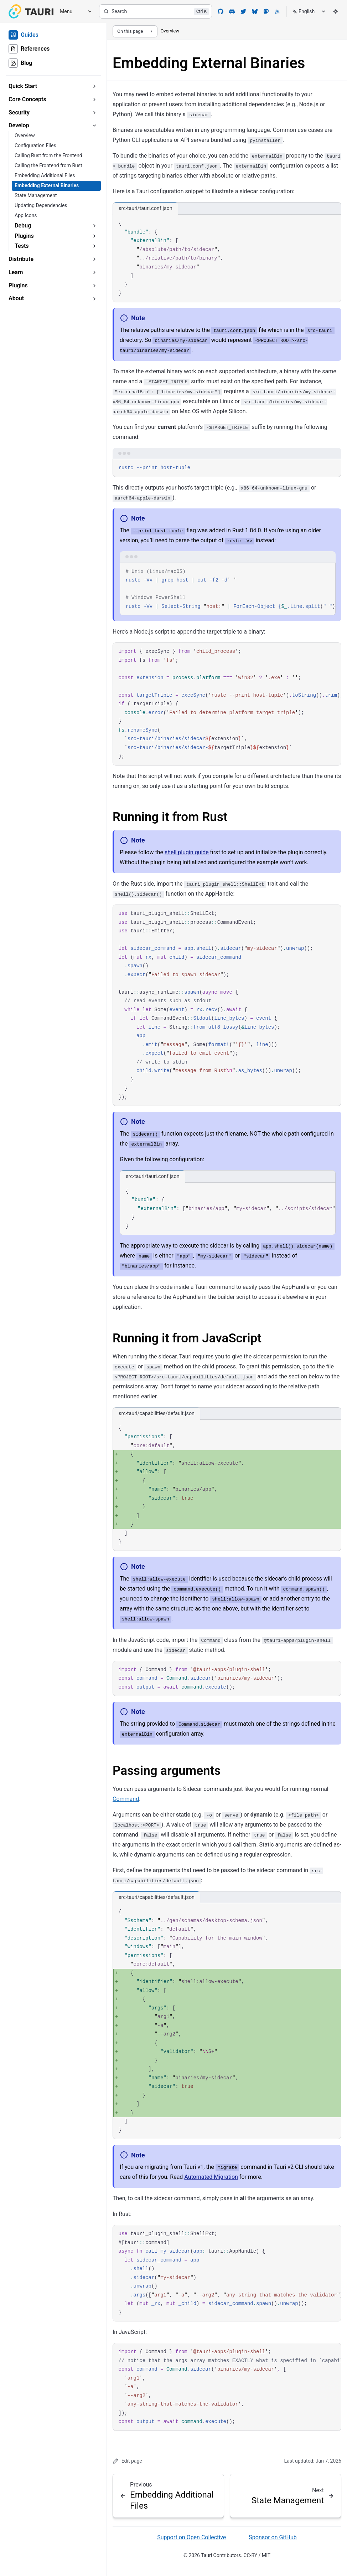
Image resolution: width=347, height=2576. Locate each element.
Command (126, 1799)
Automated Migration (211, 2176)
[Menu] (73, 12)
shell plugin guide (187, 852)
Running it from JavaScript (187, 1338)
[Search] (155, 11)
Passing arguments (167, 1770)
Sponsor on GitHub (272, 2537)
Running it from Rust (170, 817)
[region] (228, 589)
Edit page (127, 2461)
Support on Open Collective (191, 2537)
